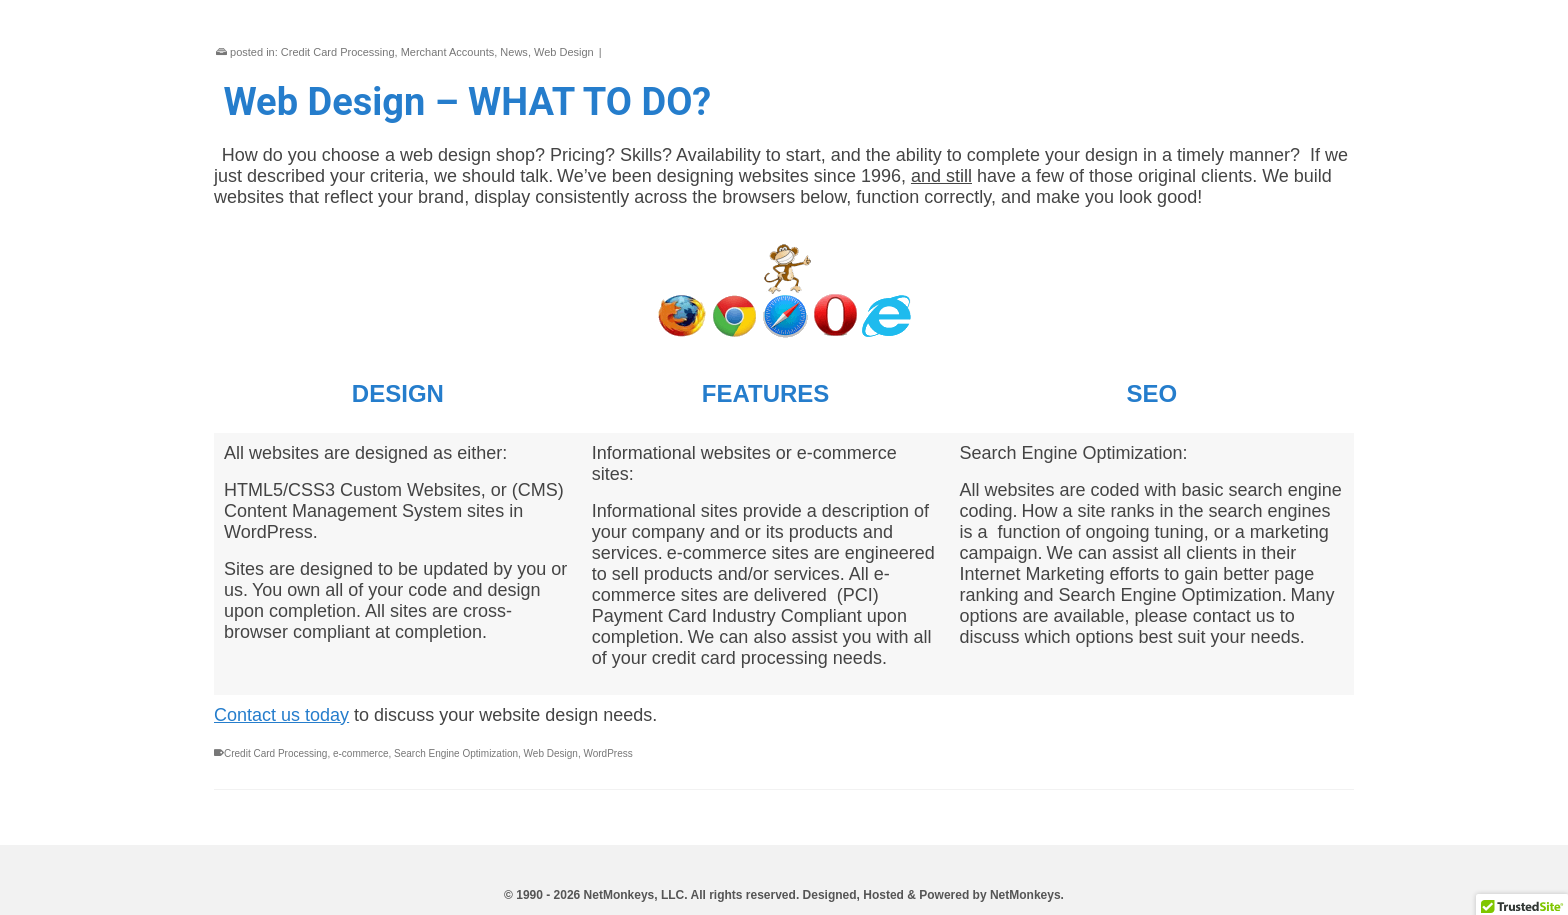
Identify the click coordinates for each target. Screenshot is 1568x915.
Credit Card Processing (338, 52)
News (514, 52)
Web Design (564, 52)
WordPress (607, 753)
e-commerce (361, 753)
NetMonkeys (1025, 895)
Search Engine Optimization (456, 753)
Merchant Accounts (448, 52)
